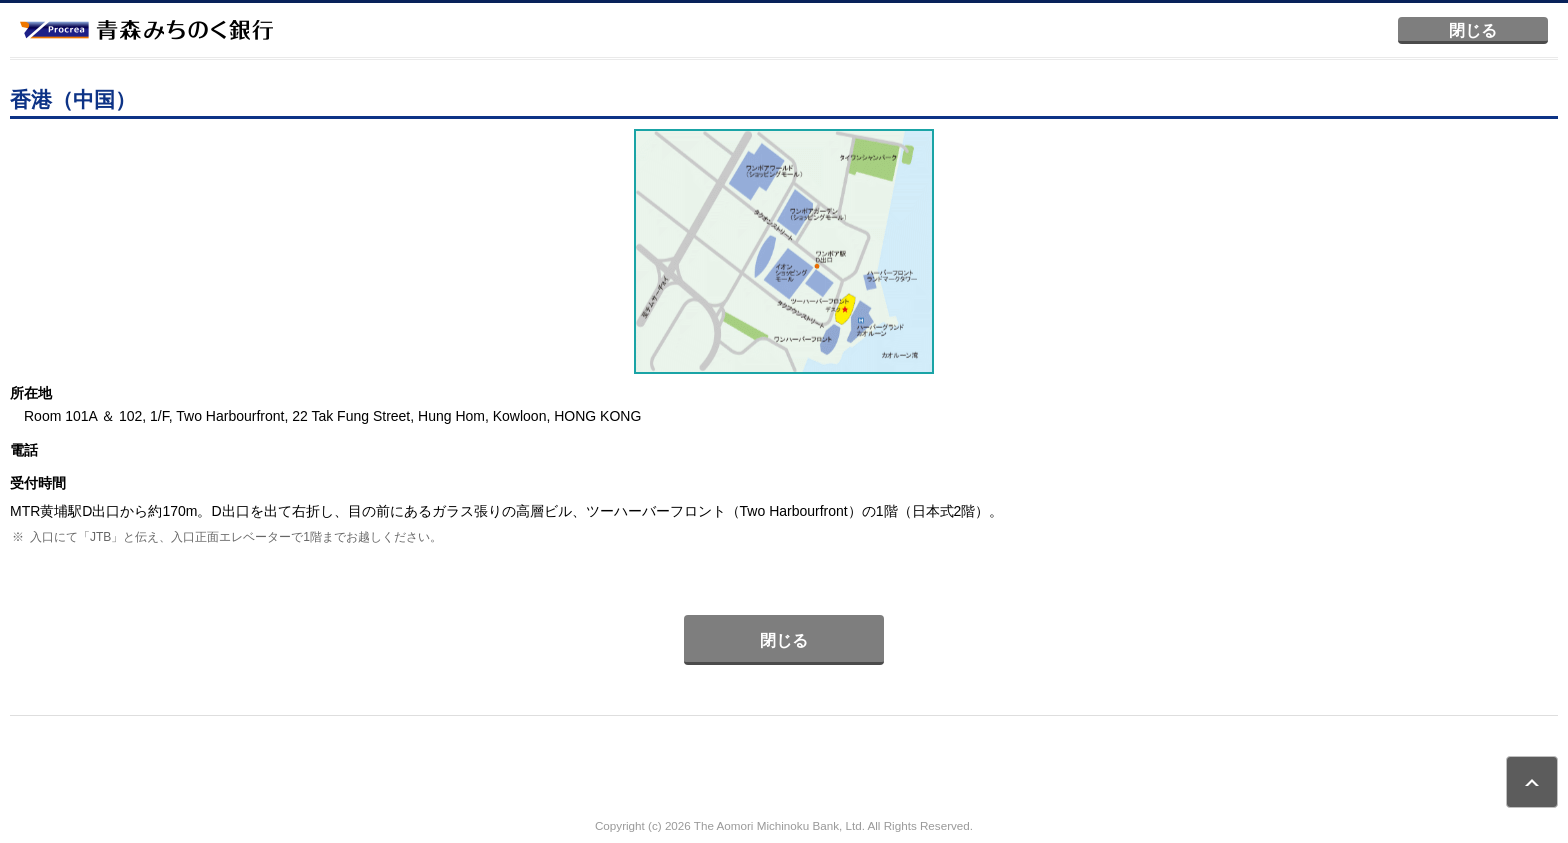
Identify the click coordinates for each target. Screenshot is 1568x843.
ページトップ (1532, 782)
